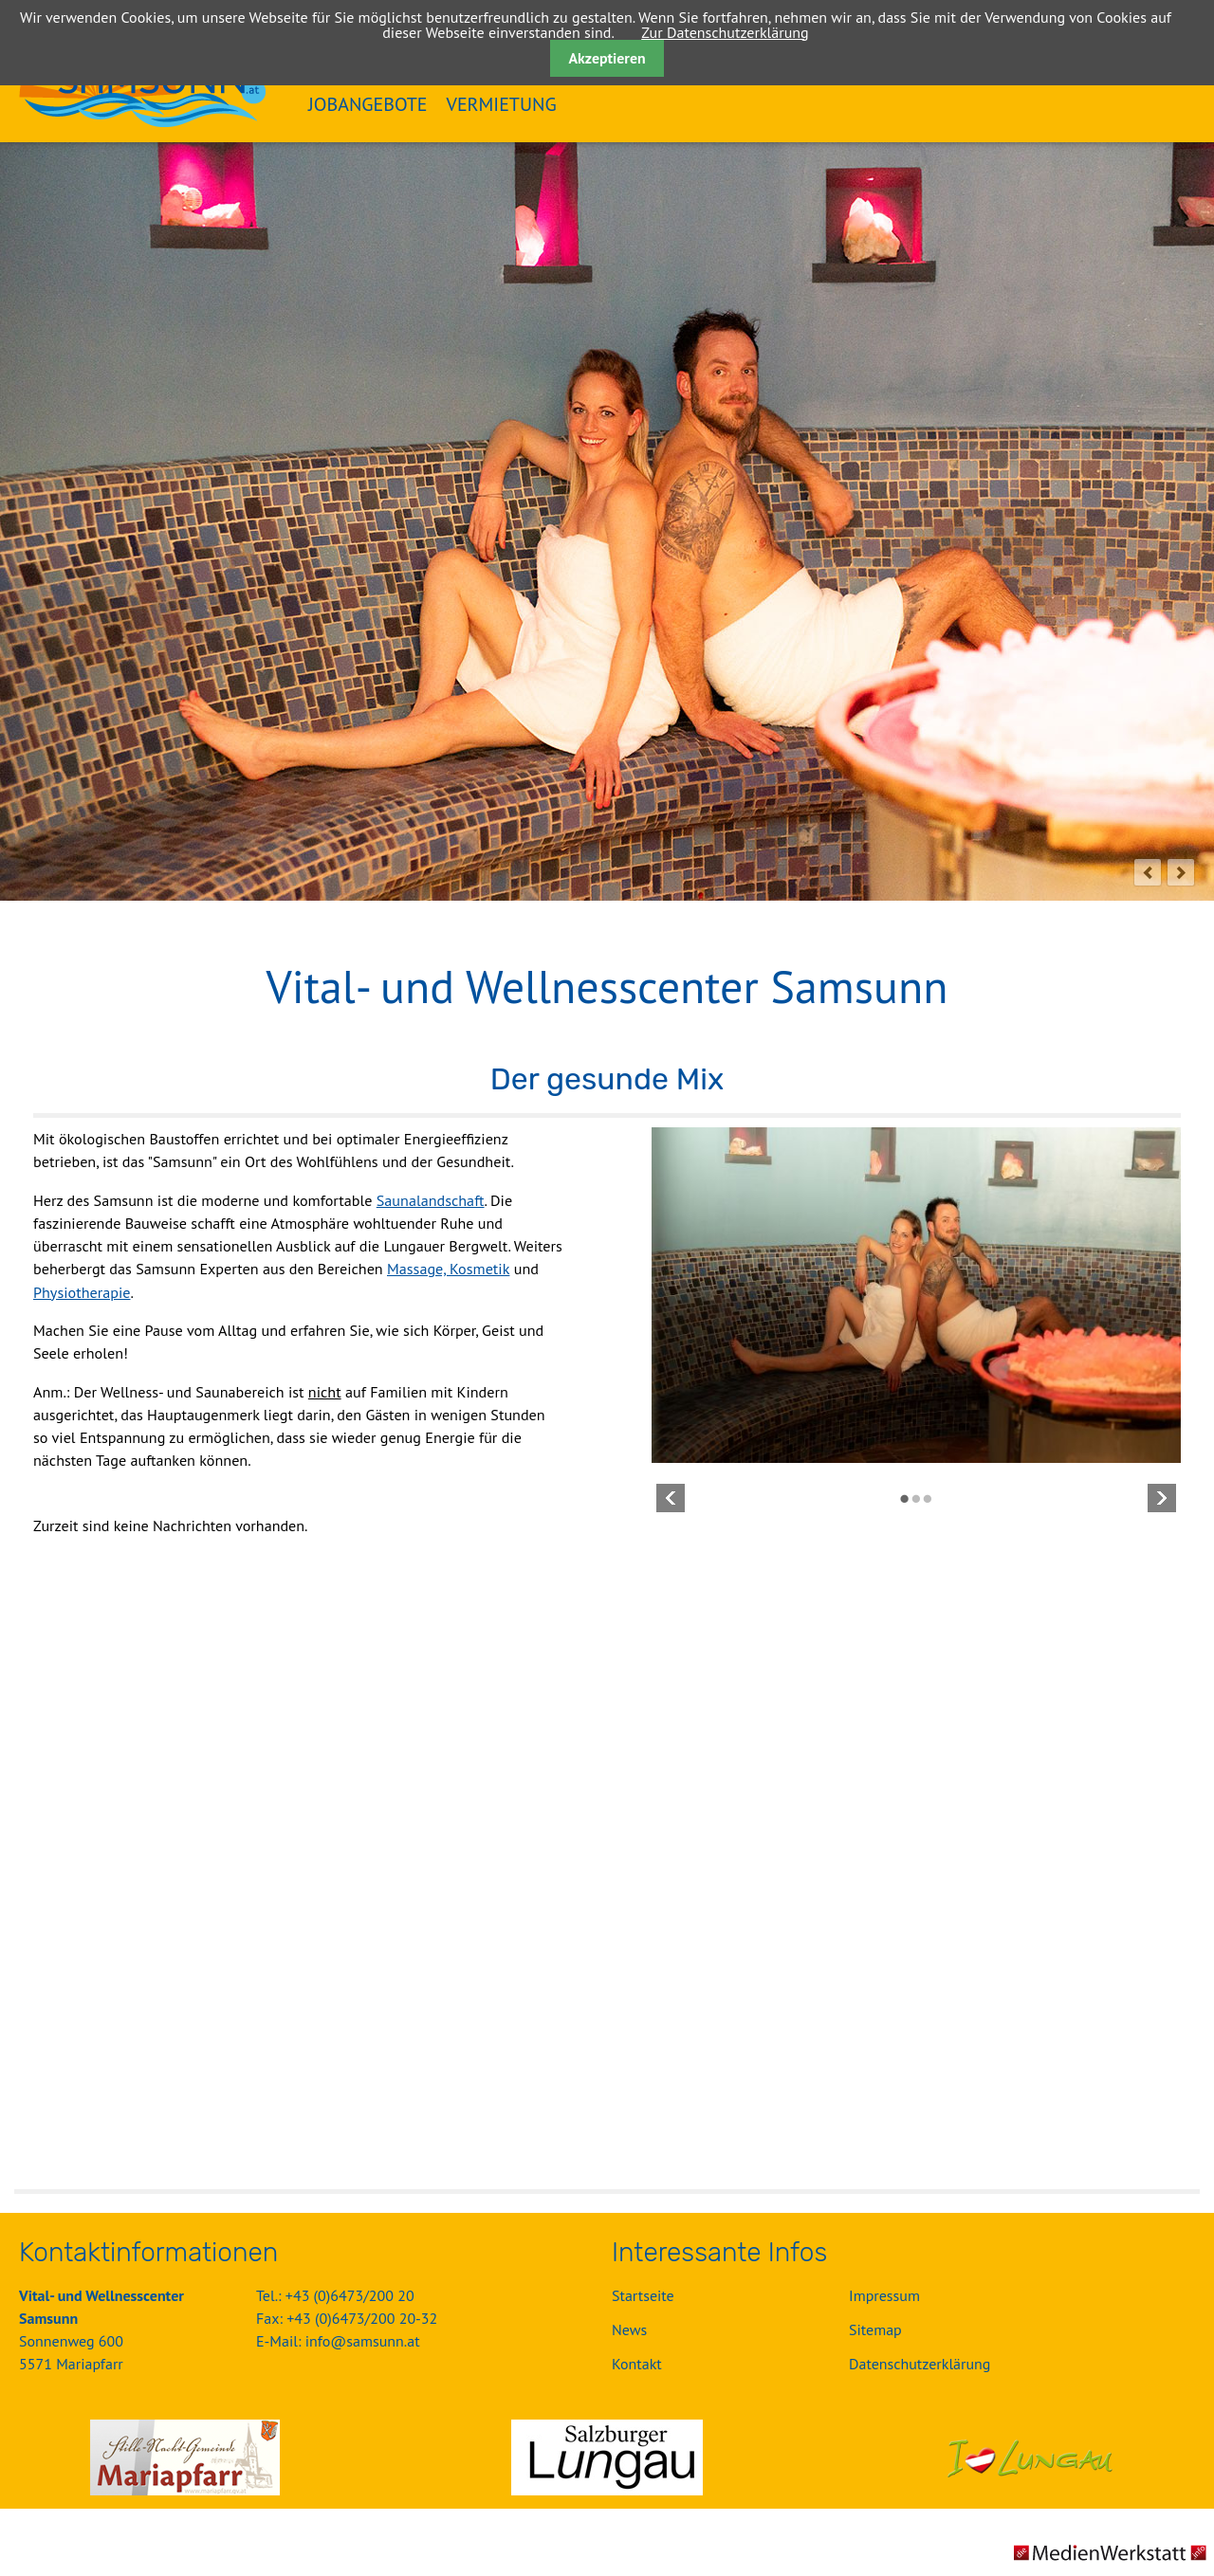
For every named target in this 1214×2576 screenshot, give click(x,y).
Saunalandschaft (431, 1200)
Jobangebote (368, 104)
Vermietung (502, 104)
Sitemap (875, 2329)
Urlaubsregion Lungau (1029, 2457)
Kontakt (637, 2363)
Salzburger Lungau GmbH (607, 2457)
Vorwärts (1162, 1498)
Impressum (884, 2295)
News (629, 2329)
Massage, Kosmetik (448, 1268)
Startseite (643, 2295)
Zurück (670, 1498)
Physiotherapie (82, 1292)
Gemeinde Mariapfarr (185, 2457)
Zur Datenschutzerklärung (724, 32)
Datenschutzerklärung (919, 2363)
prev (1147, 872)
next (1181, 872)
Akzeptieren (606, 57)
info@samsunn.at (362, 2340)
